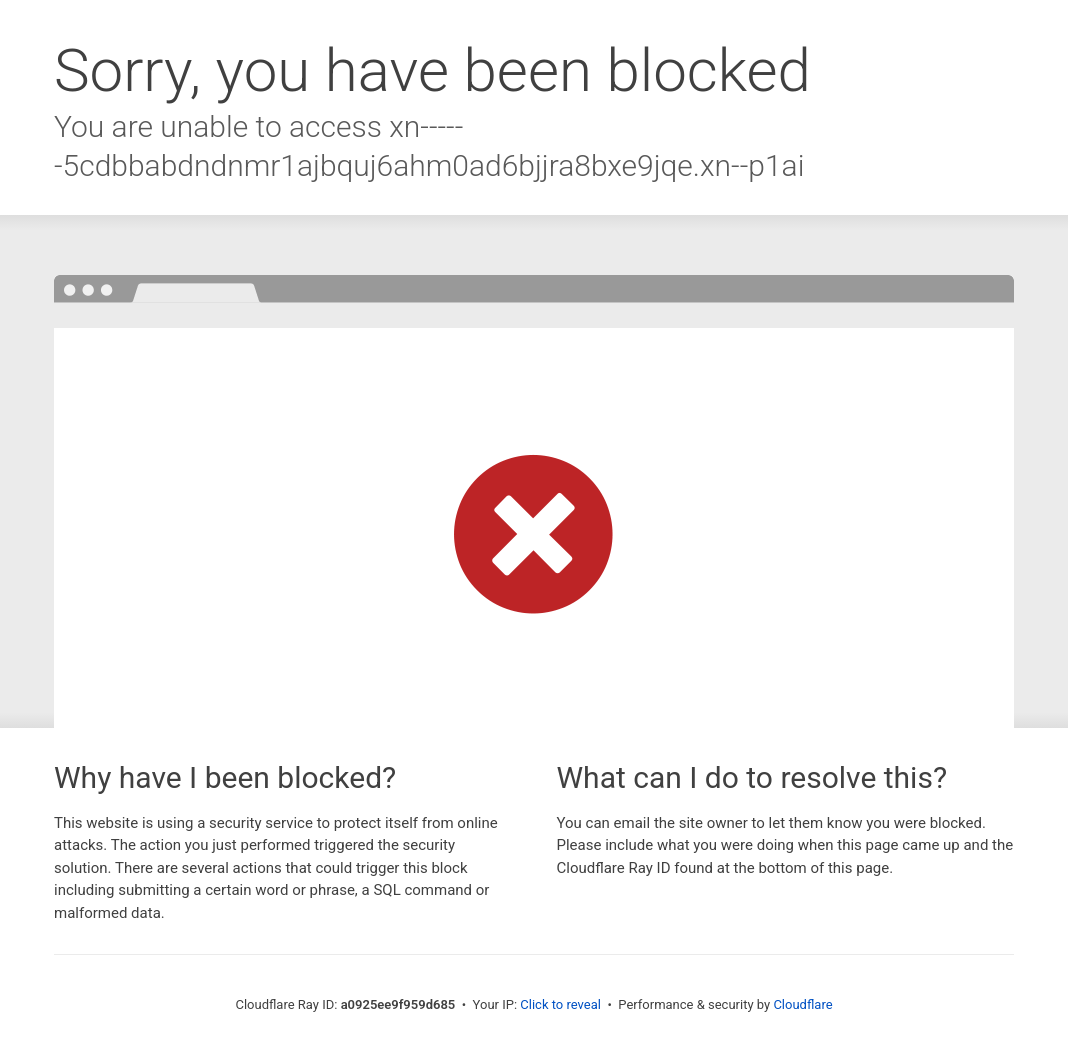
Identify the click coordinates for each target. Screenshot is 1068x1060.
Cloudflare (802, 1004)
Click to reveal (560, 1004)
